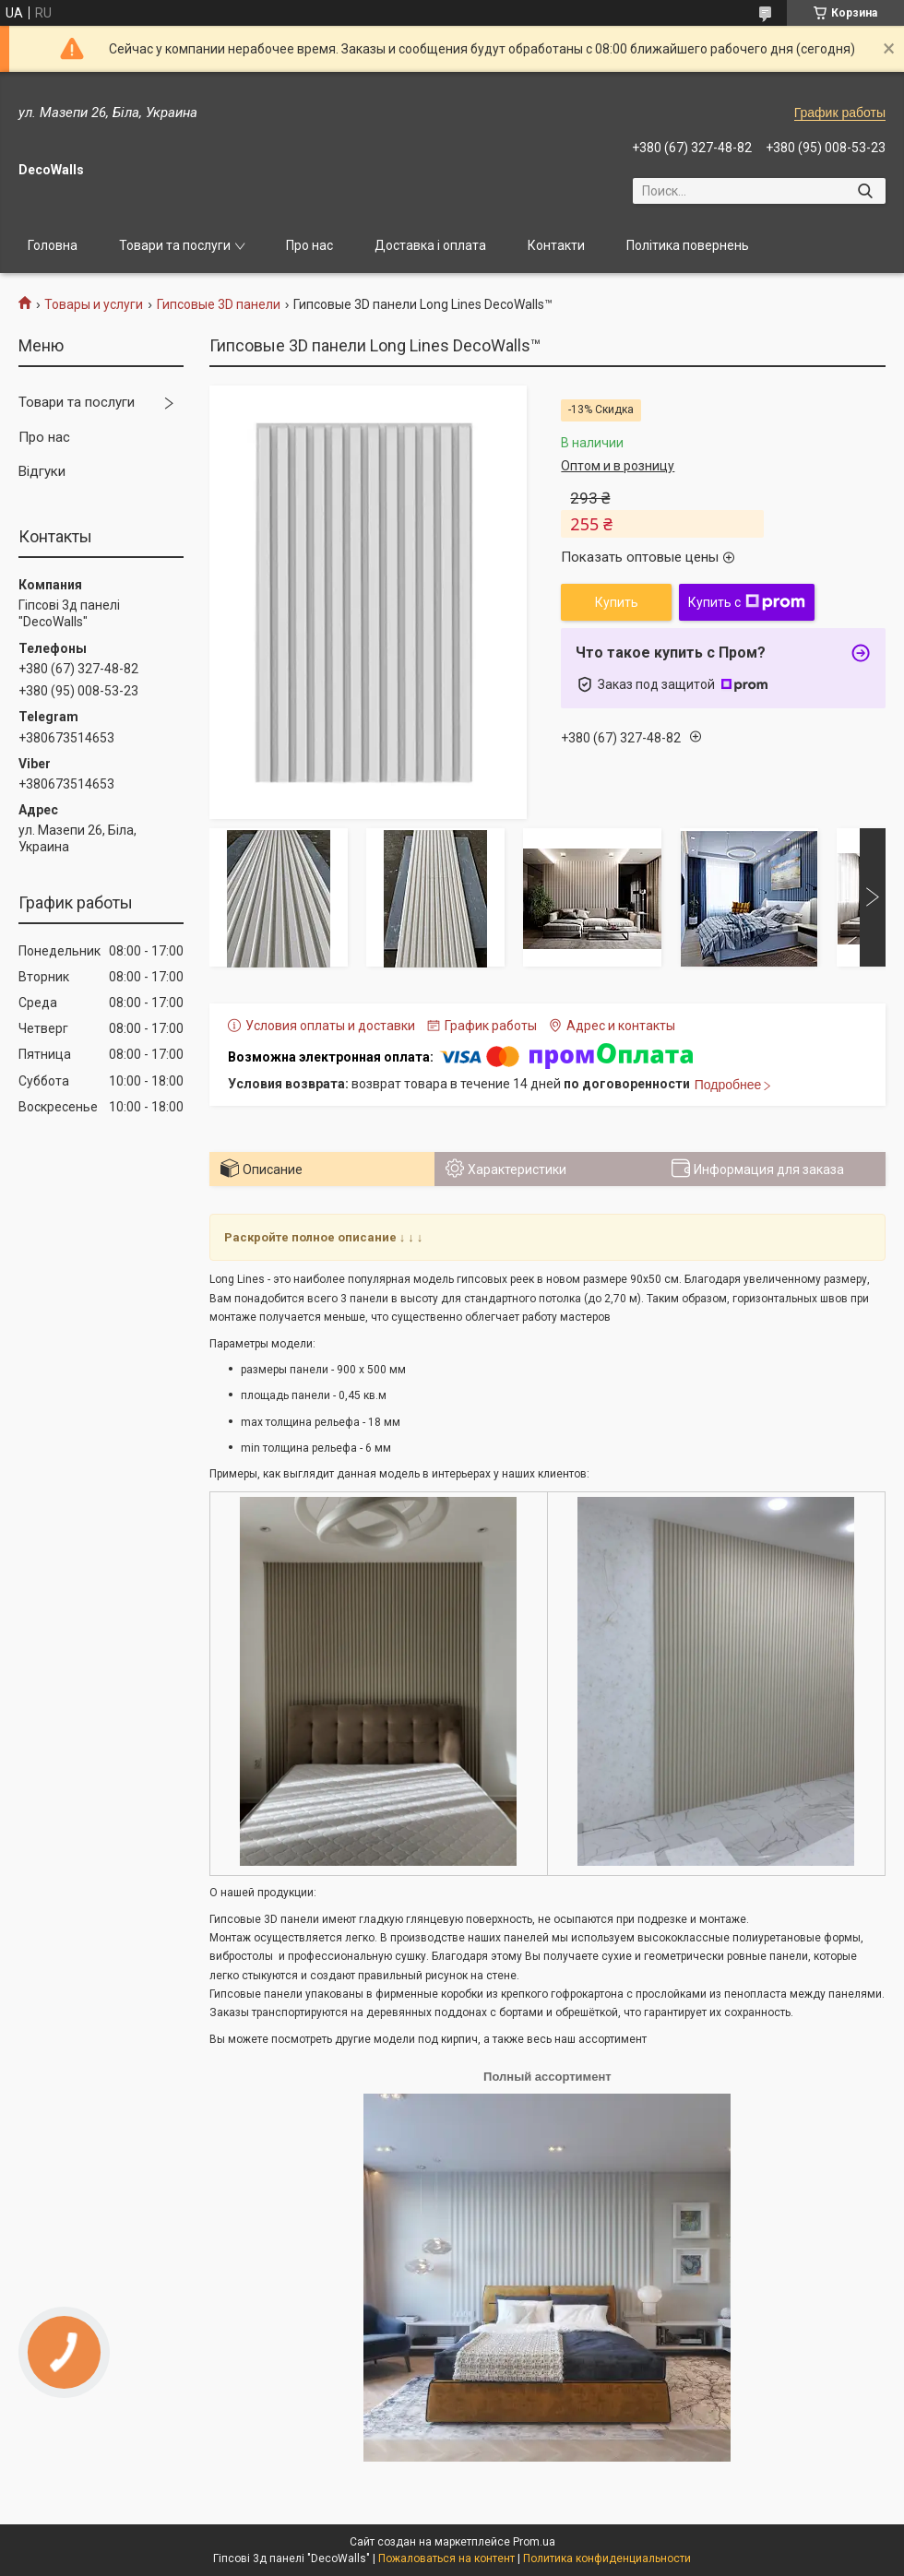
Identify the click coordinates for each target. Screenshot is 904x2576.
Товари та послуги (175, 245)
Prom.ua (534, 2541)
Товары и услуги (93, 304)
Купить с (746, 602)
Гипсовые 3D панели (218, 304)
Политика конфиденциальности (607, 2558)
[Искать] (865, 191)
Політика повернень (687, 245)
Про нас (309, 245)
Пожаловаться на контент (446, 2558)
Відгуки (41, 471)
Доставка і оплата (430, 245)
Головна (52, 245)
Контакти (556, 245)
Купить (616, 602)
